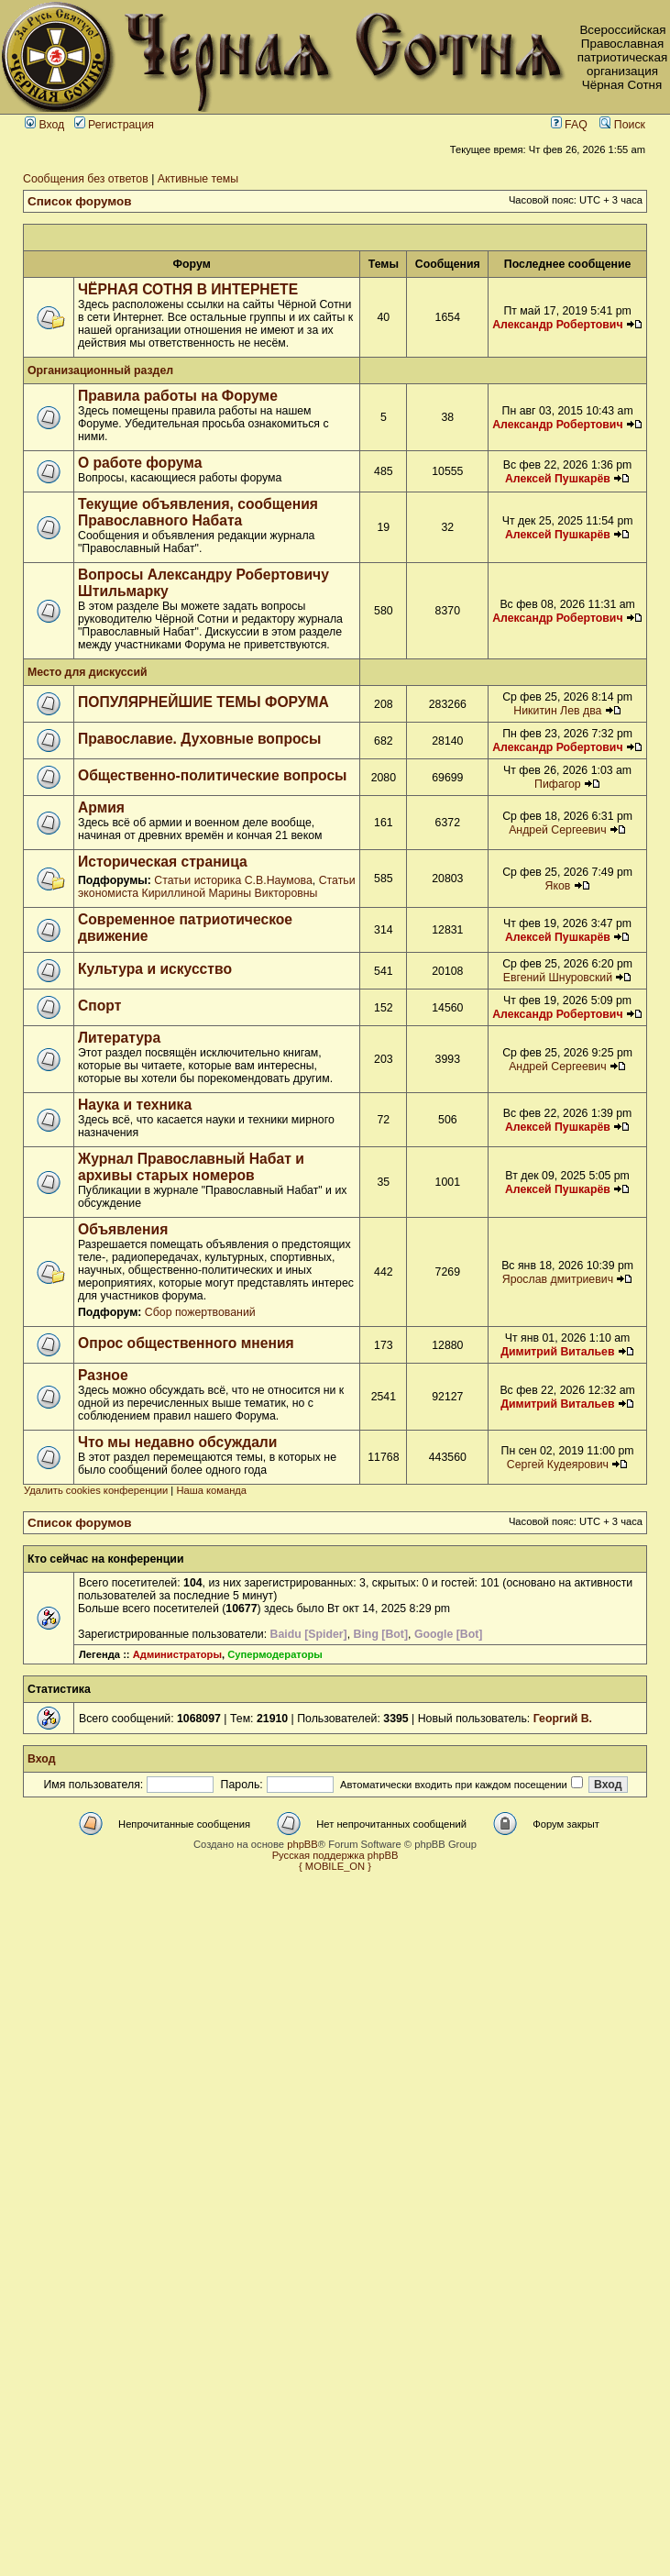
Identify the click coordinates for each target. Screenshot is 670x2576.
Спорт (99, 1005)
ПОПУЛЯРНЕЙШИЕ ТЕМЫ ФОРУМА (203, 702)
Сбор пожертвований (200, 1312)
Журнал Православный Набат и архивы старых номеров (191, 1167)
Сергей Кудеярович (558, 1464)
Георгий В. (562, 1718)
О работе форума (140, 462)
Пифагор (557, 784)
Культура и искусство (155, 969)
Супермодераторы (275, 1654)
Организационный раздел (100, 370)
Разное (103, 1375)
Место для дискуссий (87, 672)
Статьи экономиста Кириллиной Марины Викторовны (217, 887)
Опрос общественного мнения (186, 1343)
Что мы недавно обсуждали (177, 1442)
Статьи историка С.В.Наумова (233, 880)
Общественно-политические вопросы (212, 775)
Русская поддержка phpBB (335, 1855)
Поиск (622, 124)
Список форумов (79, 201)
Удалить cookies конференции (96, 1490)
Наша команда (211, 1490)
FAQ (569, 124)
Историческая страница (162, 861)
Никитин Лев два (557, 710)
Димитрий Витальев (557, 1351)
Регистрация (114, 124)
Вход (44, 124)
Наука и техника (135, 1104)
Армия (101, 807)
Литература (119, 1037)
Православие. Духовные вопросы (199, 738)
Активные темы (198, 178)
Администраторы (177, 1654)
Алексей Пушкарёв (557, 478)
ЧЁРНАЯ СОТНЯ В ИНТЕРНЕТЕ (188, 289)
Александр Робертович (557, 324)
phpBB (302, 1844)
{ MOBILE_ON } (335, 1866)
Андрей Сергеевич (558, 830)
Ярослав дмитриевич (557, 1279)
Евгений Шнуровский (557, 977)
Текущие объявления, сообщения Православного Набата (198, 512)
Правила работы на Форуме (178, 396)
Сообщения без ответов (85, 178)
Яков (557, 885)
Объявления (123, 1229)
